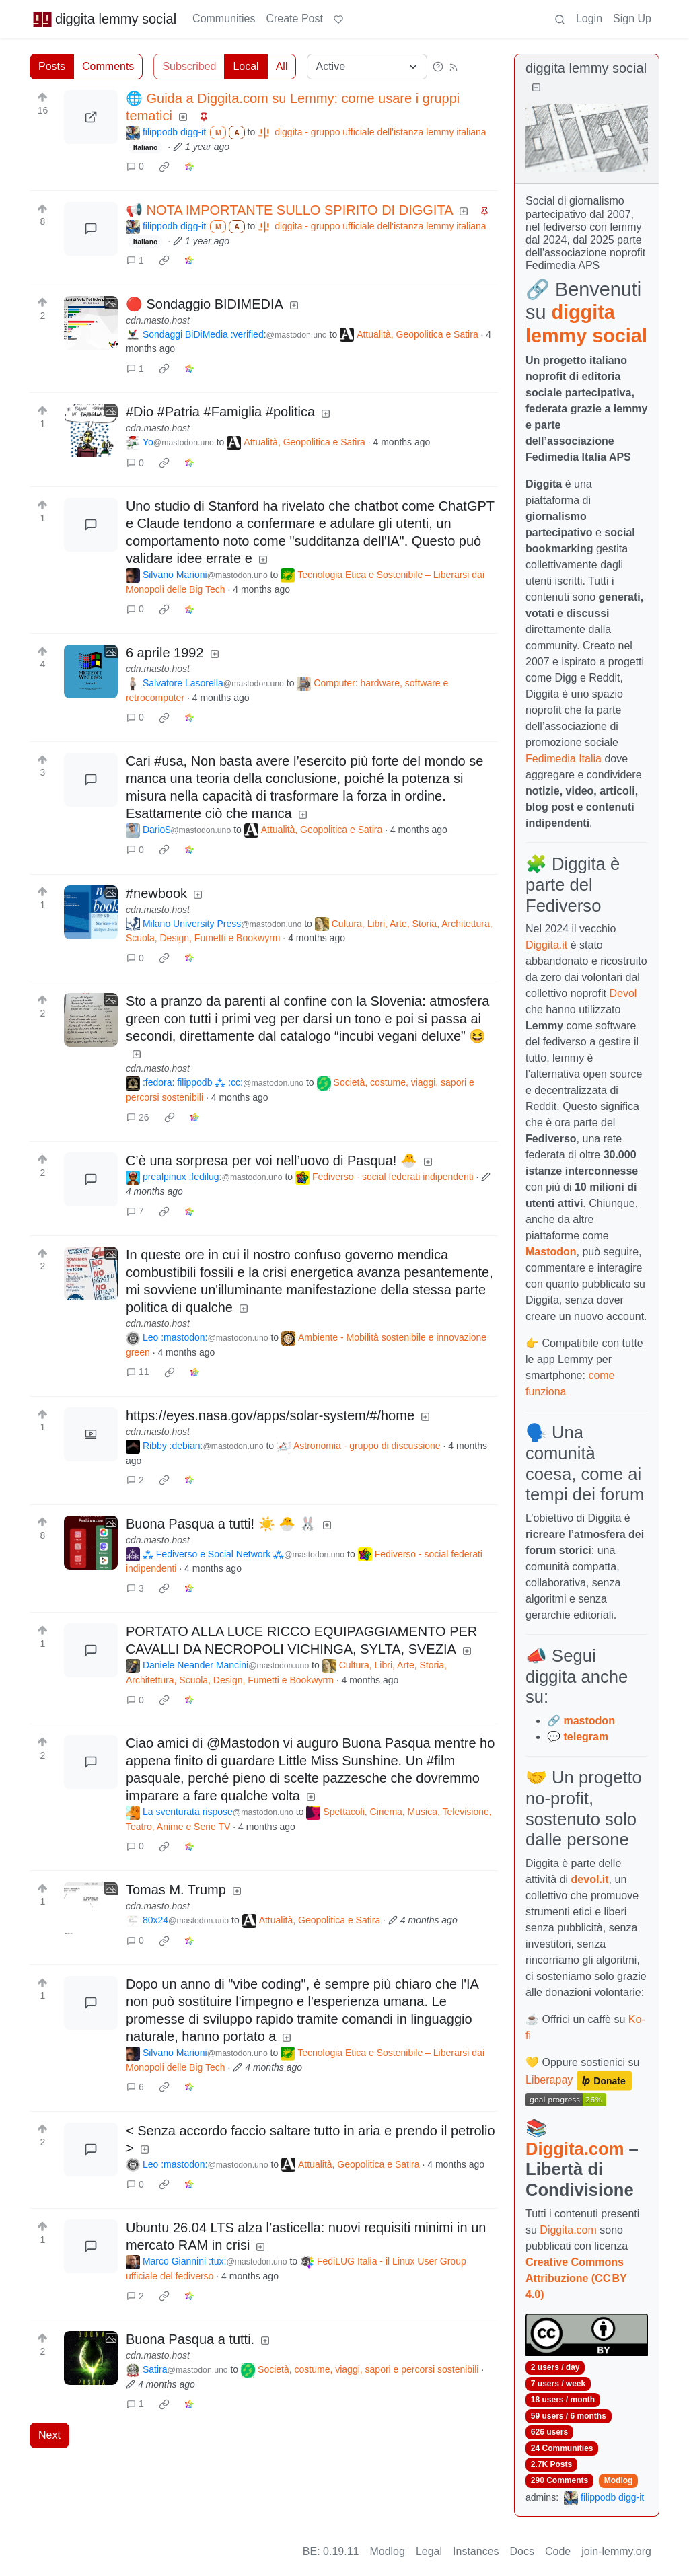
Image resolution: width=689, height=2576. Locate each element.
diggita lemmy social (104, 19)
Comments (108, 66)
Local (245, 66)
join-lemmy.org (616, 2551)
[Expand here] (91, 323)
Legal (429, 2551)
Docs (522, 2551)
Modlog (618, 2480)
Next (49, 2435)
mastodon (588, 1720)
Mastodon (551, 1251)
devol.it (590, 1879)
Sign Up (632, 18)
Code (558, 2551)
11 (137, 1371)
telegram (585, 1736)
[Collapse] (536, 87)
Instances (476, 2551)
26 (137, 1117)
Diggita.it (546, 945)
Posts (51, 66)
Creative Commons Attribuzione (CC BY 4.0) (575, 2278)
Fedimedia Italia (563, 758)
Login (589, 18)
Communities (223, 18)
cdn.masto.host (158, 320)
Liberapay (549, 2080)
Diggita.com (574, 2148)
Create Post (294, 18)
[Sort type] (367, 66)
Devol (623, 993)
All (282, 66)
